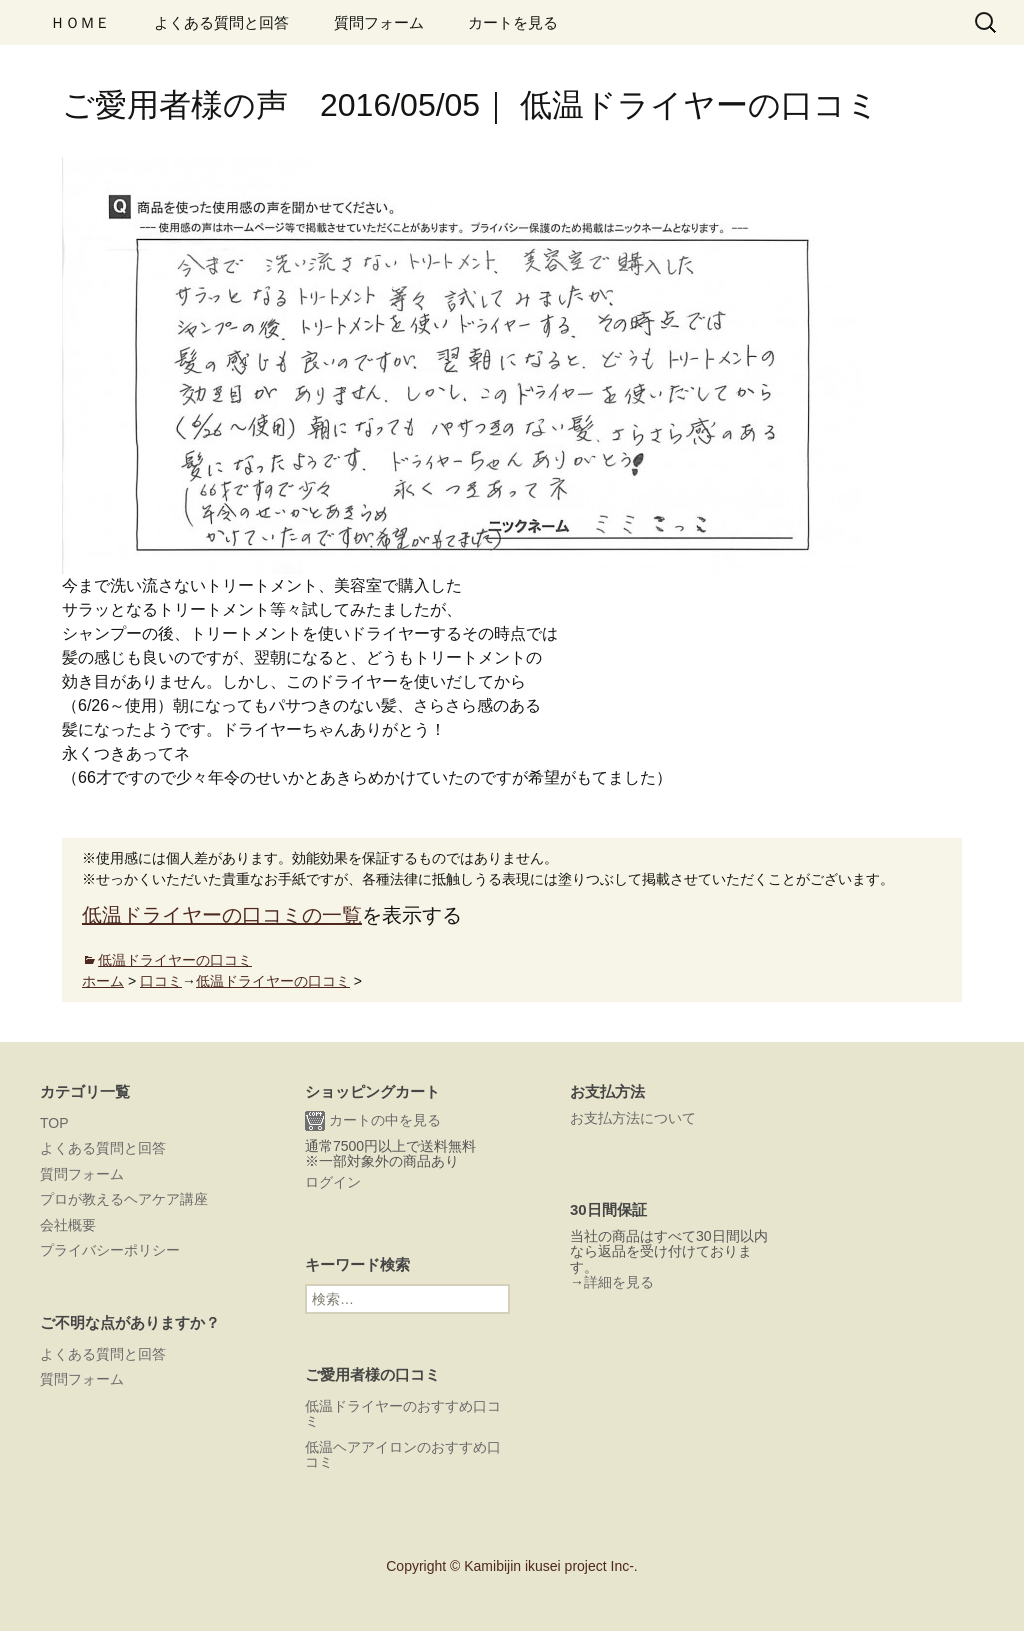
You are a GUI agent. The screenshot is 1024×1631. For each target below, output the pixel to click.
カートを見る (513, 22)
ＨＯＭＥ (80, 22)
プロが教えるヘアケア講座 (124, 1199)
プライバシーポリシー (110, 1250)
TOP (54, 1123)
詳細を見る (619, 1282)
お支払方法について (633, 1118)
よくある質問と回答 (221, 22)
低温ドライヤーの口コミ (175, 960)
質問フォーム (379, 22)
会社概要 (68, 1225)
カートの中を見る (373, 1121)
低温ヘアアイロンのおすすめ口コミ (403, 1454)
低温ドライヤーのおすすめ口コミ (403, 1413)
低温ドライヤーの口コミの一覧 (222, 915)
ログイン (333, 1182)
